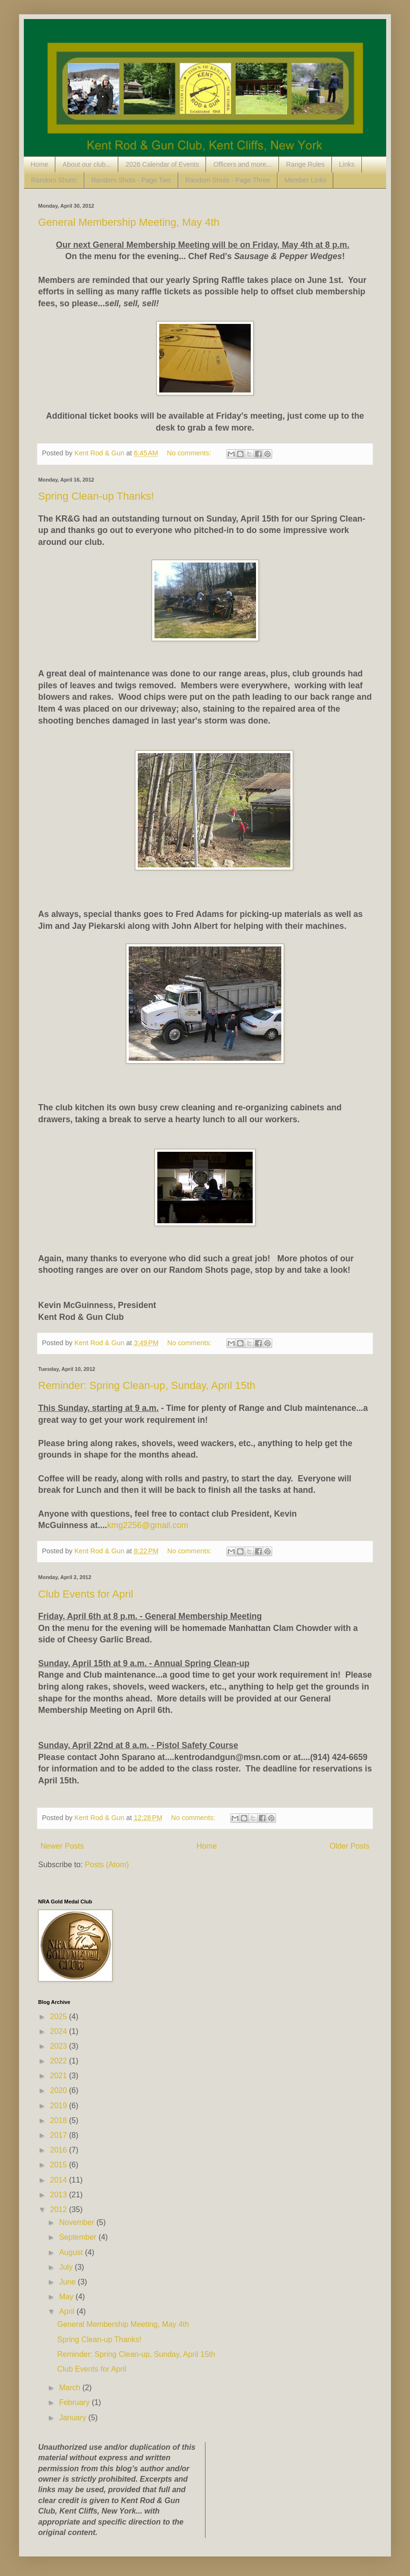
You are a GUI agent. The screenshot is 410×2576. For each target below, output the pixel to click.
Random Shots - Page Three (227, 180)
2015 (59, 2165)
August (72, 2252)
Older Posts (349, 1846)
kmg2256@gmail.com (147, 1525)
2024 (59, 2031)
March (70, 2388)
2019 (59, 2106)
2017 (59, 2135)
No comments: (190, 453)
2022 (59, 2061)
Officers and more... (242, 164)
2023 (59, 2046)
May (67, 2297)
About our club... (86, 164)
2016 (59, 2150)
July (67, 2267)
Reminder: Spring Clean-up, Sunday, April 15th (147, 1385)
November (77, 2222)
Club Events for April (85, 1594)
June (68, 2282)
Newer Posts (62, 1846)
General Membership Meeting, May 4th (128, 222)
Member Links (306, 180)
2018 (59, 2120)
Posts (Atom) (107, 1865)
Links (347, 164)
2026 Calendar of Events (162, 164)
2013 (59, 2195)
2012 (59, 2209)
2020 (59, 2090)
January (73, 2418)
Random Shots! (54, 180)
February (75, 2402)
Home (39, 164)
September (79, 2237)
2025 (59, 2016)
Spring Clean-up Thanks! (96, 496)
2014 (59, 2180)
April (67, 2311)
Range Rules (305, 164)
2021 (59, 2076)
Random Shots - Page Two (131, 180)
